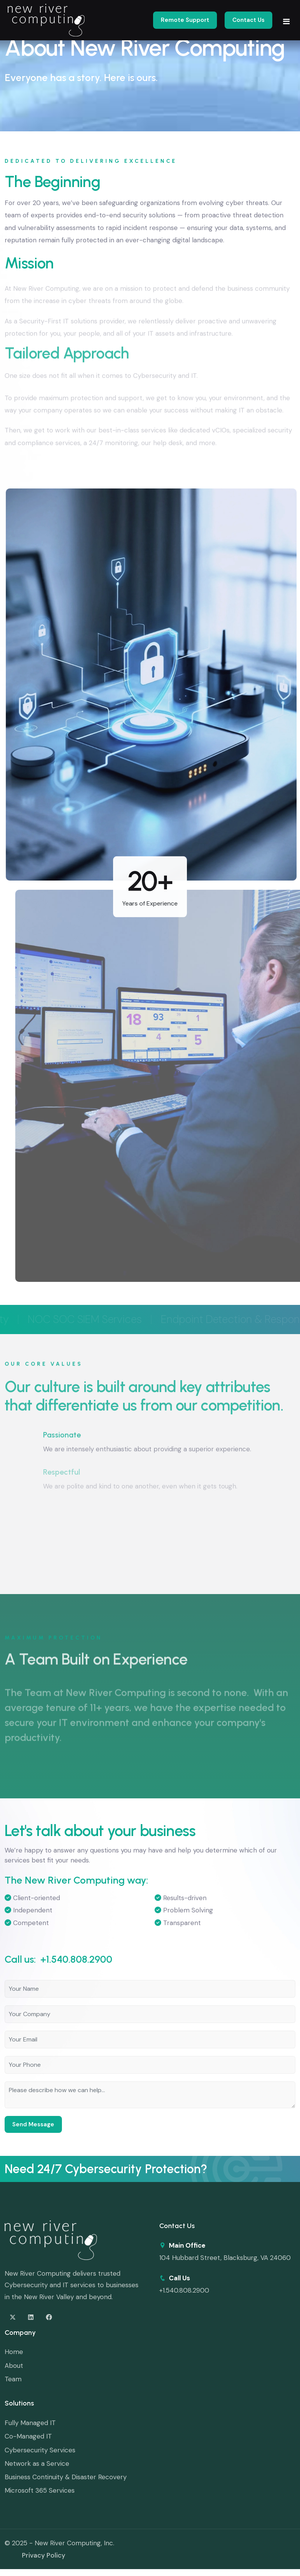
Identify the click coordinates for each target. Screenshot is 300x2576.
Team (13, 2379)
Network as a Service (37, 2463)
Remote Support (185, 20)
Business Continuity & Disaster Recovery (66, 2477)
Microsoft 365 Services (40, 2490)
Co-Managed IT (28, 2436)
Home (14, 2352)
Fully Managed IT (30, 2423)
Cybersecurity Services (40, 2450)
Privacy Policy (43, 2555)
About (14, 2365)
